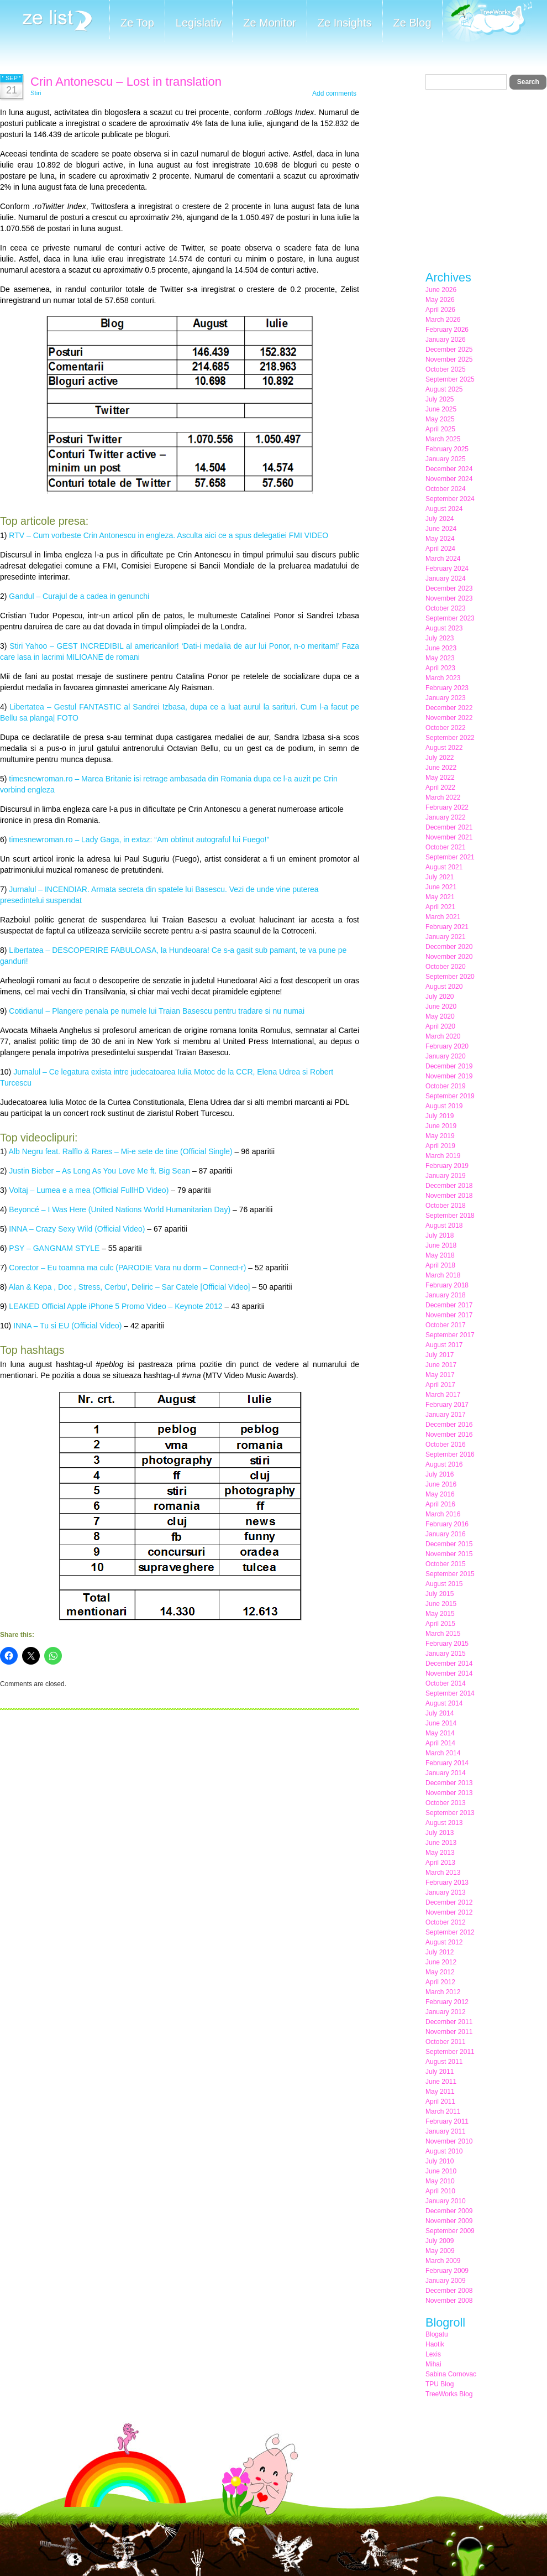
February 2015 (447, 1643)
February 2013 (447, 1882)
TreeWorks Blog (448, 2394)
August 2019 (443, 1106)
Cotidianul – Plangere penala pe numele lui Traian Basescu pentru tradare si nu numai (156, 1011)
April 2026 (440, 310)
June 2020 (440, 1006)
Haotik (434, 2344)
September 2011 (450, 2052)
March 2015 (442, 1634)
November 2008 (448, 2300)
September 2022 (450, 738)
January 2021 (445, 937)
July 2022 (439, 758)
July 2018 (439, 1235)
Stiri (35, 93)
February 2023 (447, 688)
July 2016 (439, 1474)
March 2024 (442, 558)
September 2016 (450, 1454)
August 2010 (443, 2151)
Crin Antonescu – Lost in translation (126, 81)
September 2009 (450, 2231)
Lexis (433, 2354)
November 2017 (448, 1315)
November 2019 (448, 1076)
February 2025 (447, 449)
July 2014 (439, 1713)
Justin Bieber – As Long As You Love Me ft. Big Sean (99, 1170)
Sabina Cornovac (450, 2374)
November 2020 (448, 957)
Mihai (433, 2364)
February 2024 (447, 568)
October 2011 (445, 2042)
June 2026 (440, 290)
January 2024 (445, 578)
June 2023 (440, 648)
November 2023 (448, 598)
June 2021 (440, 887)
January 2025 (445, 459)
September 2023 (450, 618)
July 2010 (439, 2161)
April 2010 (440, 2191)
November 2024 (448, 479)
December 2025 (448, 349)
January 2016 (445, 1534)
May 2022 (440, 777)
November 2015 (448, 1554)
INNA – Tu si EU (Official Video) (67, 1325)
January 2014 (445, 1773)
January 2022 (445, 817)
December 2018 (448, 1186)
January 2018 (445, 1295)
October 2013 (445, 1803)
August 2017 (443, 1345)
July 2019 (439, 1116)
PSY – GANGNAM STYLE (54, 1248)
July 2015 (439, 1594)
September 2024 (450, 499)
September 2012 (450, 1932)
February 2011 (447, 2121)
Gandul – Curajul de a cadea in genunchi (79, 596)
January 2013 (445, 1892)
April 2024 (440, 548)
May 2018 (440, 1255)
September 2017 (450, 1335)
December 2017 (448, 1305)
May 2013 (440, 1853)
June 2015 (440, 1604)
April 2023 (440, 668)
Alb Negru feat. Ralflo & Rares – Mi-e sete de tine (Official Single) (119, 1151)
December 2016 (448, 1424)
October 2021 (445, 847)
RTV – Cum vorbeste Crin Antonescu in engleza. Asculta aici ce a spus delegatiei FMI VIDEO (168, 535)
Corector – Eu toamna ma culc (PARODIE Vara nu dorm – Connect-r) (127, 1267)
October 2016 (445, 1444)
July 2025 (439, 399)
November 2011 (448, 2032)
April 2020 (440, 1026)
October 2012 (445, 1922)
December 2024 (448, 469)
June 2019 (440, 1126)
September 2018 (450, 1215)
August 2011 (443, 2062)
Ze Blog (412, 23)
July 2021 (439, 877)
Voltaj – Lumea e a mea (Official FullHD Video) (89, 1190)
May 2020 (440, 1016)
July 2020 (439, 996)
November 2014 (448, 1673)
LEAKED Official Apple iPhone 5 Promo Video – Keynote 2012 (115, 1306)
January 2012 (445, 2012)
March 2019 (442, 1156)
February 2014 (447, 1763)
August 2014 (443, 1703)
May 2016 (440, 1494)
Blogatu (436, 2334)
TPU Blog (439, 2384)
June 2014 (440, 1723)
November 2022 (448, 718)
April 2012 (440, 1982)
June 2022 (440, 767)
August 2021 (443, 867)
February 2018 (447, 1285)
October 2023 (445, 608)
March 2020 (442, 1036)
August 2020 (443, 986)
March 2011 (442, 2111)
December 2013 (448, 1783)
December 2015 (448, 1544)
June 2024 (440, 529)
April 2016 (440, 1504)
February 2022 (447, 807)
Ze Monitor (269, 23)
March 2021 (442, 917)
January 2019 (445, 1176)
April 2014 (440, 1743)
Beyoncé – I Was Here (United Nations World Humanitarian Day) (119, 1209)
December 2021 (448, 827)
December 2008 (448, 2291)
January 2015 (445, 1653)
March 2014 (442, 1753)
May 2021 (440, 897)
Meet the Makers (487, 22)
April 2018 (440, 1265)
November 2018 (448, 1196)
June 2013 (440, 1843)
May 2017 (440, 1375)
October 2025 (445, 369)
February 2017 (447, 1405)
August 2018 (443, 1225)
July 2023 (439, 638)
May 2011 (440, 2091)
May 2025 (440, 419)
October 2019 (445, 1086)
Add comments (334, 93)
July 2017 (439, 1355)
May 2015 (440, 1614)
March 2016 (442, 1514)
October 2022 (445, 728)
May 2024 (440, 539)
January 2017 (445, 1415)
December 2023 (448, 588)
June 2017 (440, 1365)
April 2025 (440, 429)
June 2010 (440, 2171)
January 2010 (445, 2201)
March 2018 (442, 1275)
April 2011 (440, 2101)
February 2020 (447, 1046)
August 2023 (443, 628)
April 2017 (440, 1385)
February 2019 (447, 1166)
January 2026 (445, 339)
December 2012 (448, 1902)
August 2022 (443, 748)
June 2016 (440, 1484)
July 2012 (439, 1952)
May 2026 (440, 300)
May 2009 (440, 2251)
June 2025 (440, 409)
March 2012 (442, 1992)
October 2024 (445, 489)
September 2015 (450, 1574)
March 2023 (442, 678)
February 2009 (447, 2271)
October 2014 (445, 1683)
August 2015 (443, 1584)
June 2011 (440, 2081)
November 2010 (448, 2141)
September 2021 (450, 857)
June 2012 (440, 1962)
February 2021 (447, 927)
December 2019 (448, 1066)
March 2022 (442, 797)
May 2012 (440, 1972)
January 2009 (445, 2281)
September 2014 (450, 1693)
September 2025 (450, 379)
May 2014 (440, 1733)
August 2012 (443, 1942)
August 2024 (443, 509)
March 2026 (442, 320)
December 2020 (448, 947)
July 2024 (439, 519)
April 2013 (440, 1862)
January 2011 (445, 2131)
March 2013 (442, 1872)
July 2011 (439, 2072)
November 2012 (448, 1912)
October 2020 (445, 967)
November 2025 (448, 359)
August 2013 (443, 1823)
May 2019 (440, 1136)
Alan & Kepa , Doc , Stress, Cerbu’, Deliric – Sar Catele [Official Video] (129, 1286)
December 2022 (448, 708)
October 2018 (445, 1205)
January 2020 (445, 1056)
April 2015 (440, 1624)
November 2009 (448, 2221)
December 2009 (448, 2211)
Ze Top (137, 23)
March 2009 (442, 2261)
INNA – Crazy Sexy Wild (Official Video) (77, 1228)
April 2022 (440, 787)
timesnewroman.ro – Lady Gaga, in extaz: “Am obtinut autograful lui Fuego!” (139, 839)
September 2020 (450, 977)
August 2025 (443, 389)
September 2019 (450, 1096)
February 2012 (447, 2002)
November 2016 (448, 1434)
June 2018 (440, 1245)
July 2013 (439, 1833)
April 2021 (440, 907)
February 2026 (447, 329)
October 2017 (445, 1325)
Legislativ (199, 23)
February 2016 (447, 1524)
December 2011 (448, 2022)
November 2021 (448, 837)
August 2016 (443, 1464)
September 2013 (450, 1813)
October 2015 (445, 1564)
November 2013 (448, 1793)
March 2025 (442, 439)
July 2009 (439, 2241)
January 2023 (445, 698)
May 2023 (440, 658)
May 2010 (440, 2181)
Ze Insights (345, 23)
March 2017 (442, 1395)
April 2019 (440, 1146)
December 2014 (448, 1663)
